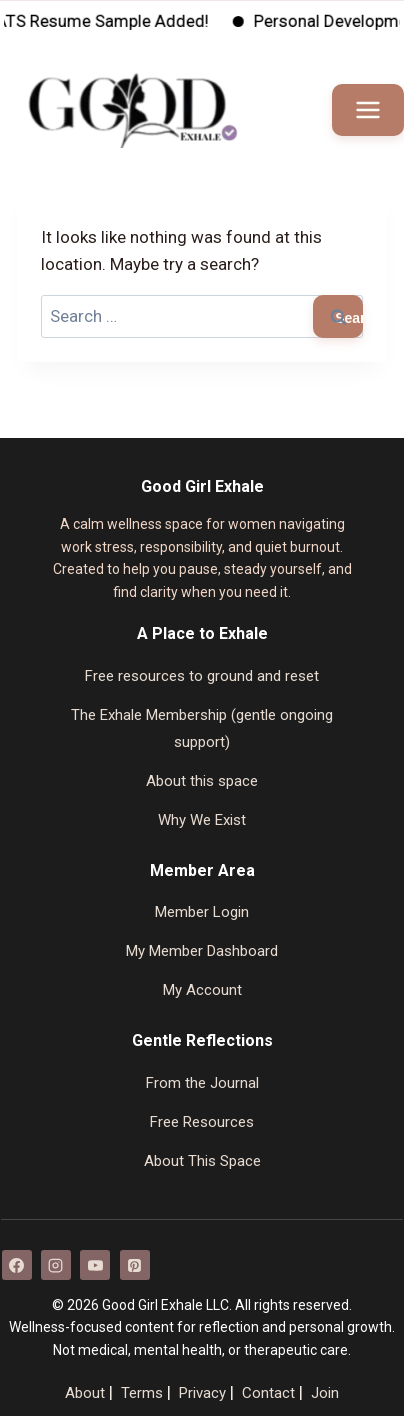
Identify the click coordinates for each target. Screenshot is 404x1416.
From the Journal (202, 1083)
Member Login (202, 912)
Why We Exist (202, 820)
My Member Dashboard (202, 951)
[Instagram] (56, 1265)
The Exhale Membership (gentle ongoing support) (202, 728)
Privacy (202, 1393)
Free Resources (202, 1122)
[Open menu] (368, 110)
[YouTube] (95, 1265)
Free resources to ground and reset (202, 676)
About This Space (202, 1161)
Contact (268, 1393)
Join (325, 1393)
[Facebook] (17, 1265)
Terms (142, 1393)
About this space (202, 781)
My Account (202, 990)
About (85, 1393)
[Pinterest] (135, 1265)
